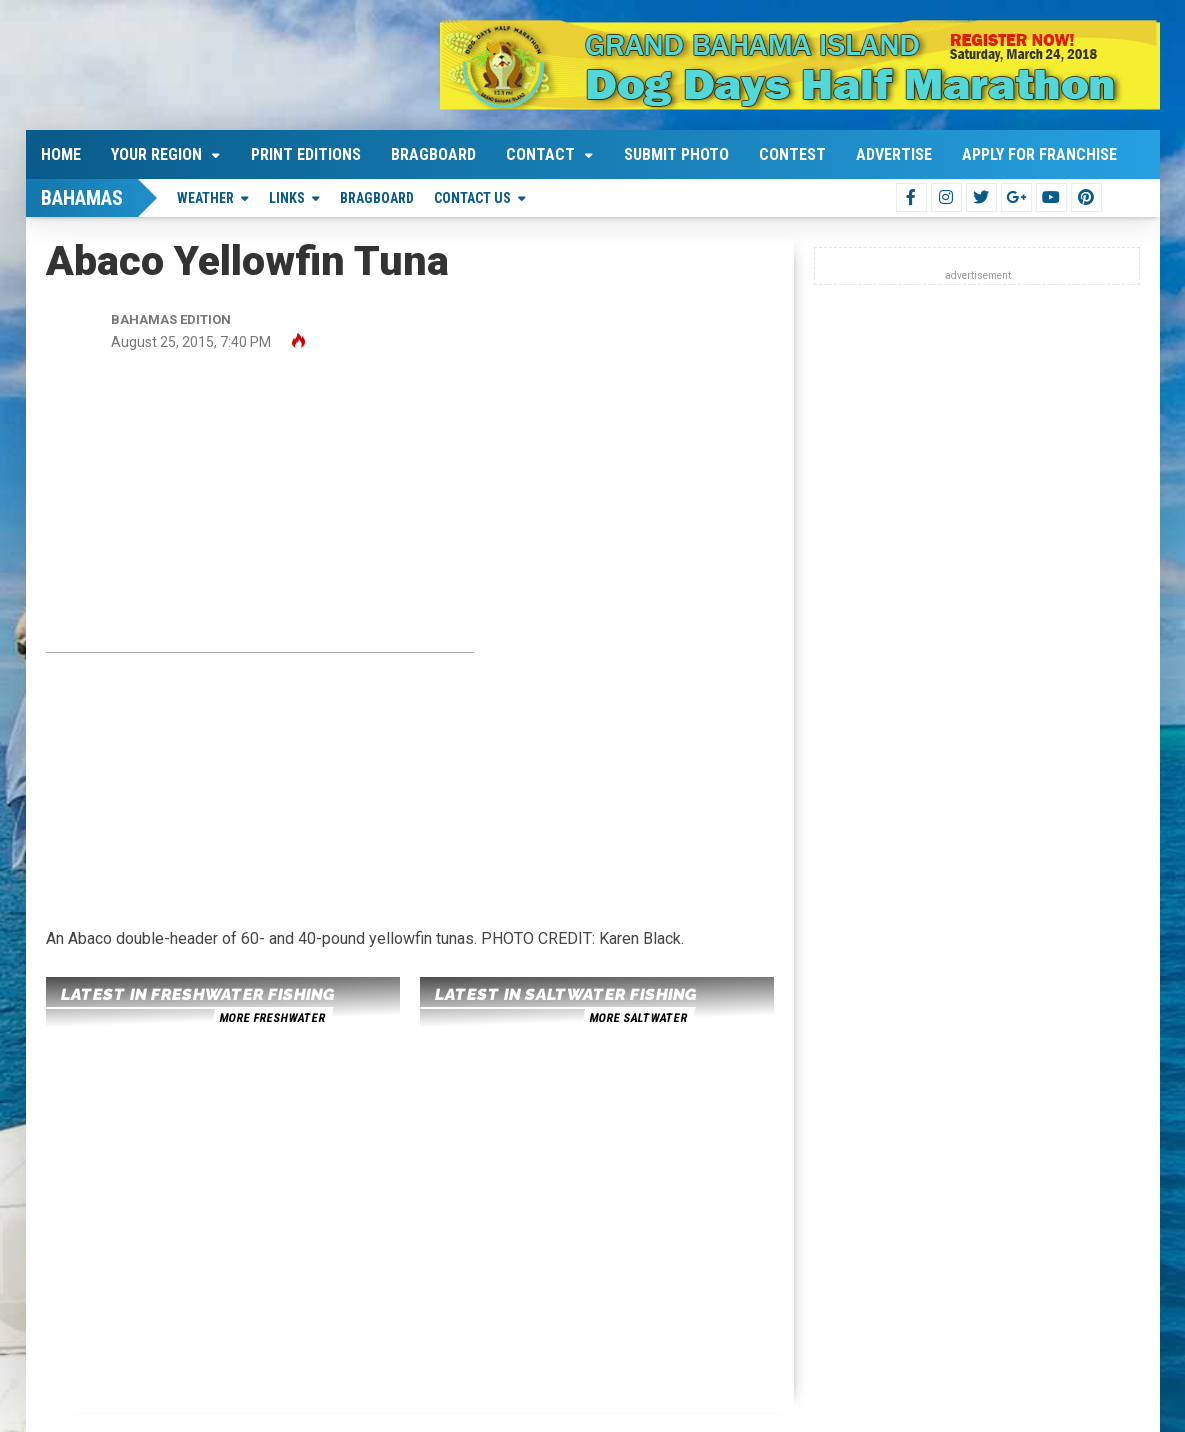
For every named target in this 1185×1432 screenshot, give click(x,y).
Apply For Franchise (1039, 154)
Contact (540, 154)
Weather (205, 198)
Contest (792, 154)
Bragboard (433, 154)
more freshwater (272, 1018)
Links (287, 198)
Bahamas (82, 198)
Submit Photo (676, 154)
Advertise (894, 154)
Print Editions (306, 154)
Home (61, 154)
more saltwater (638, 1018)
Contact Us (472, 198)
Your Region (156, 154)
